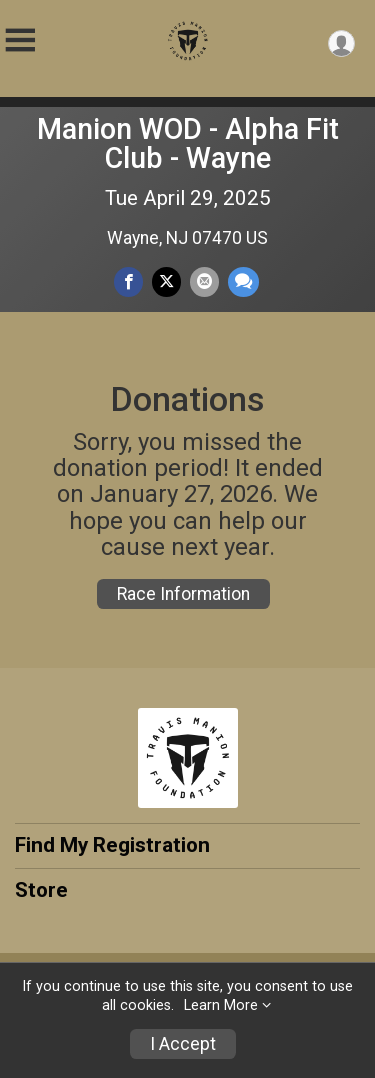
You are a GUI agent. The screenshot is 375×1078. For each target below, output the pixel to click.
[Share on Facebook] (128, 281)
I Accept (183, 1044)
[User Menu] (341, 43)
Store (41, 890)
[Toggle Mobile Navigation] (20, 40)
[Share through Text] (243, 281)
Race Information (183, 594)
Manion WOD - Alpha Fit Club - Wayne (188, 143)
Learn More (221, 1005)
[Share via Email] (204, 281)
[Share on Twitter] (166, 281)
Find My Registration (112, 845)
